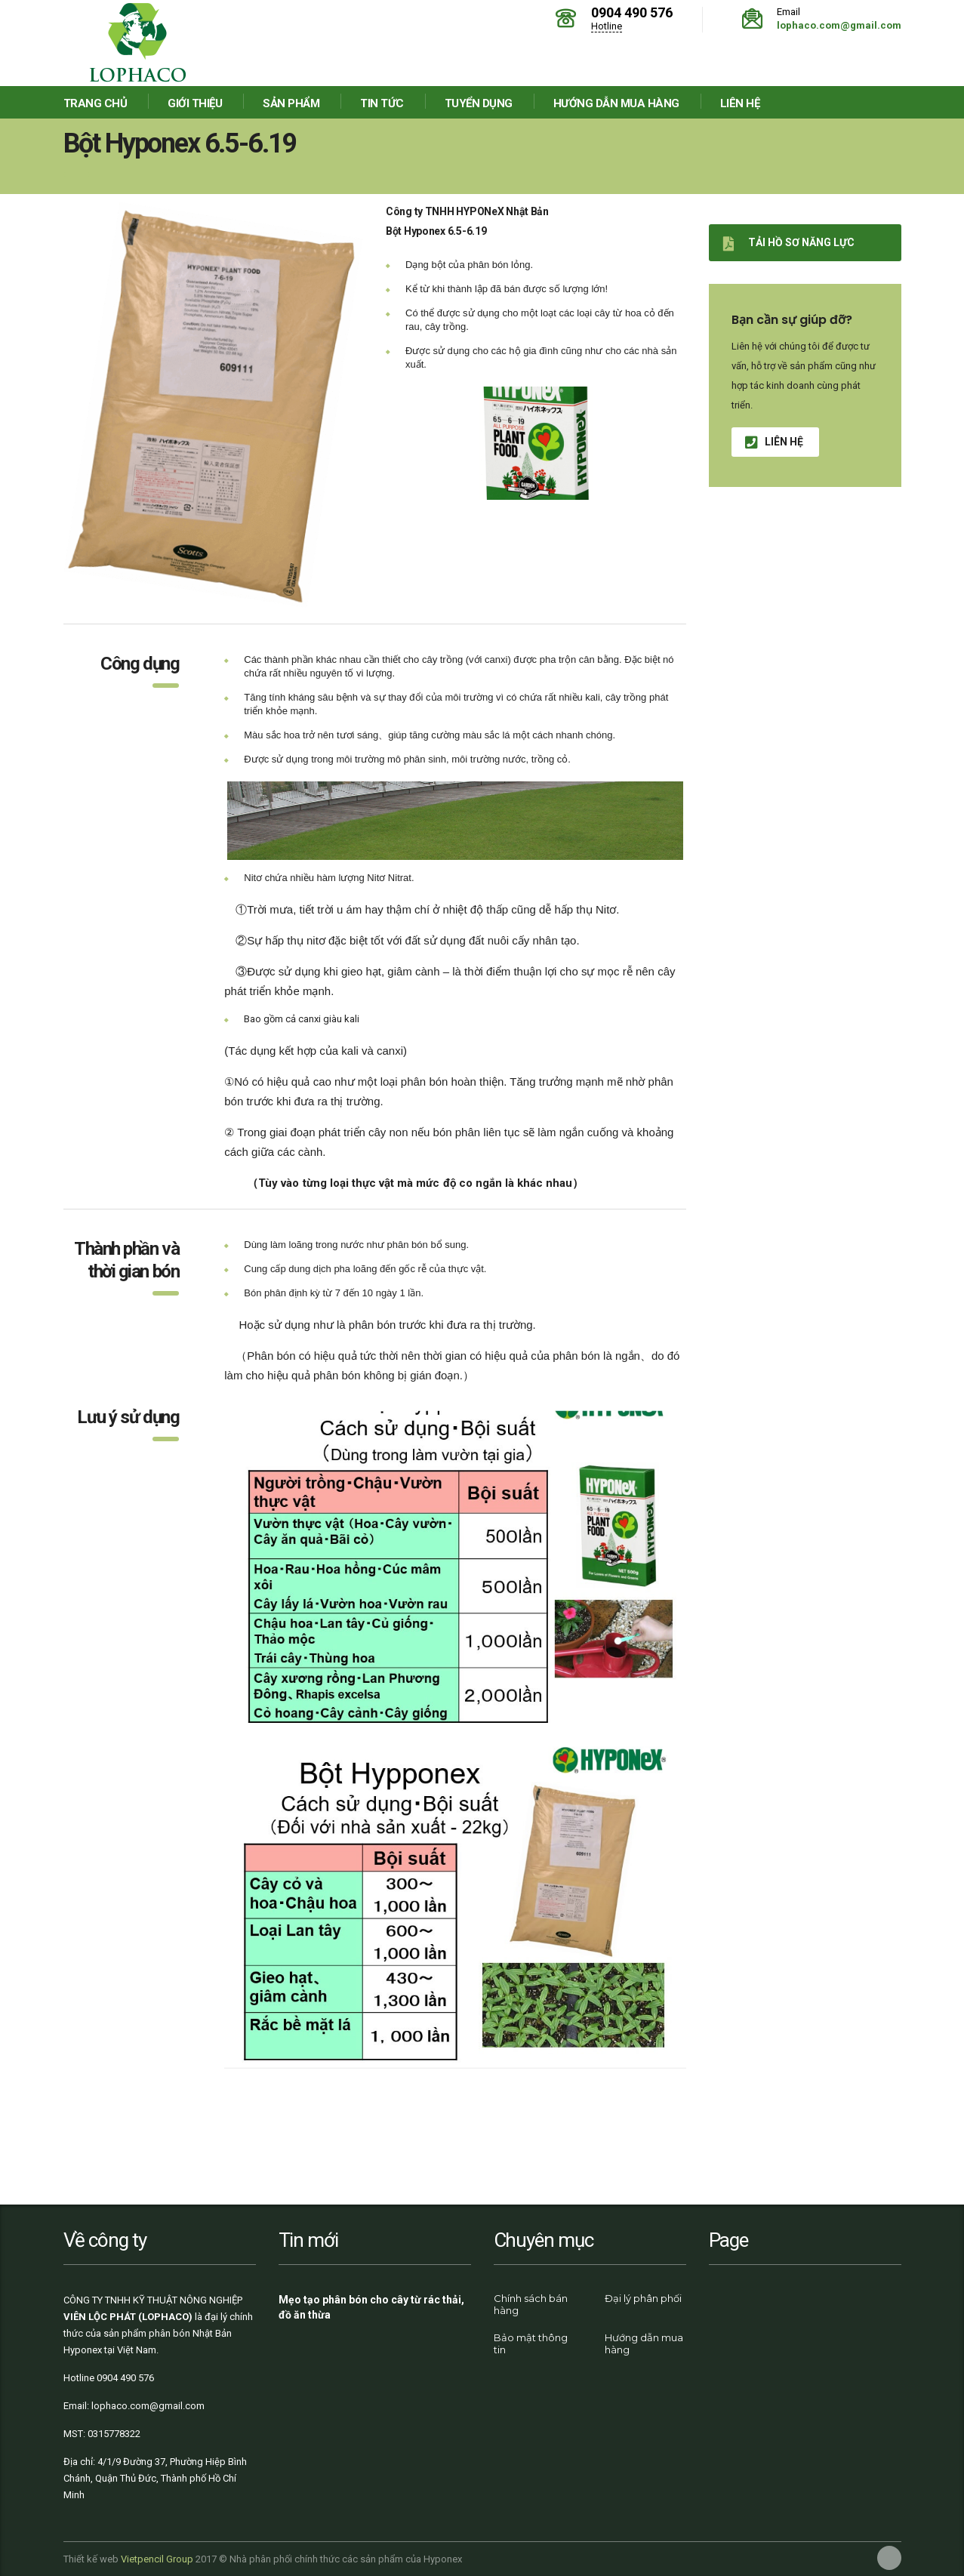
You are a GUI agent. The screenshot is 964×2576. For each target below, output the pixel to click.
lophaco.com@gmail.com (839, 25)
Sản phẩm (291, 103)
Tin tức (382, 103)
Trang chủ (95, 103)
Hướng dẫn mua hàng (616, 103)
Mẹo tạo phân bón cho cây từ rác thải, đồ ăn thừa (371, 2307)
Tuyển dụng (479, 103)
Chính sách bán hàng (531, 2304)
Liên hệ (740, 103)
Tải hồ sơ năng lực (789, 243)
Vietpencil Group (157, 2559)
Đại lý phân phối (643, 2298)
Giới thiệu (195, 103)
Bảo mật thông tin (531, 2343)
